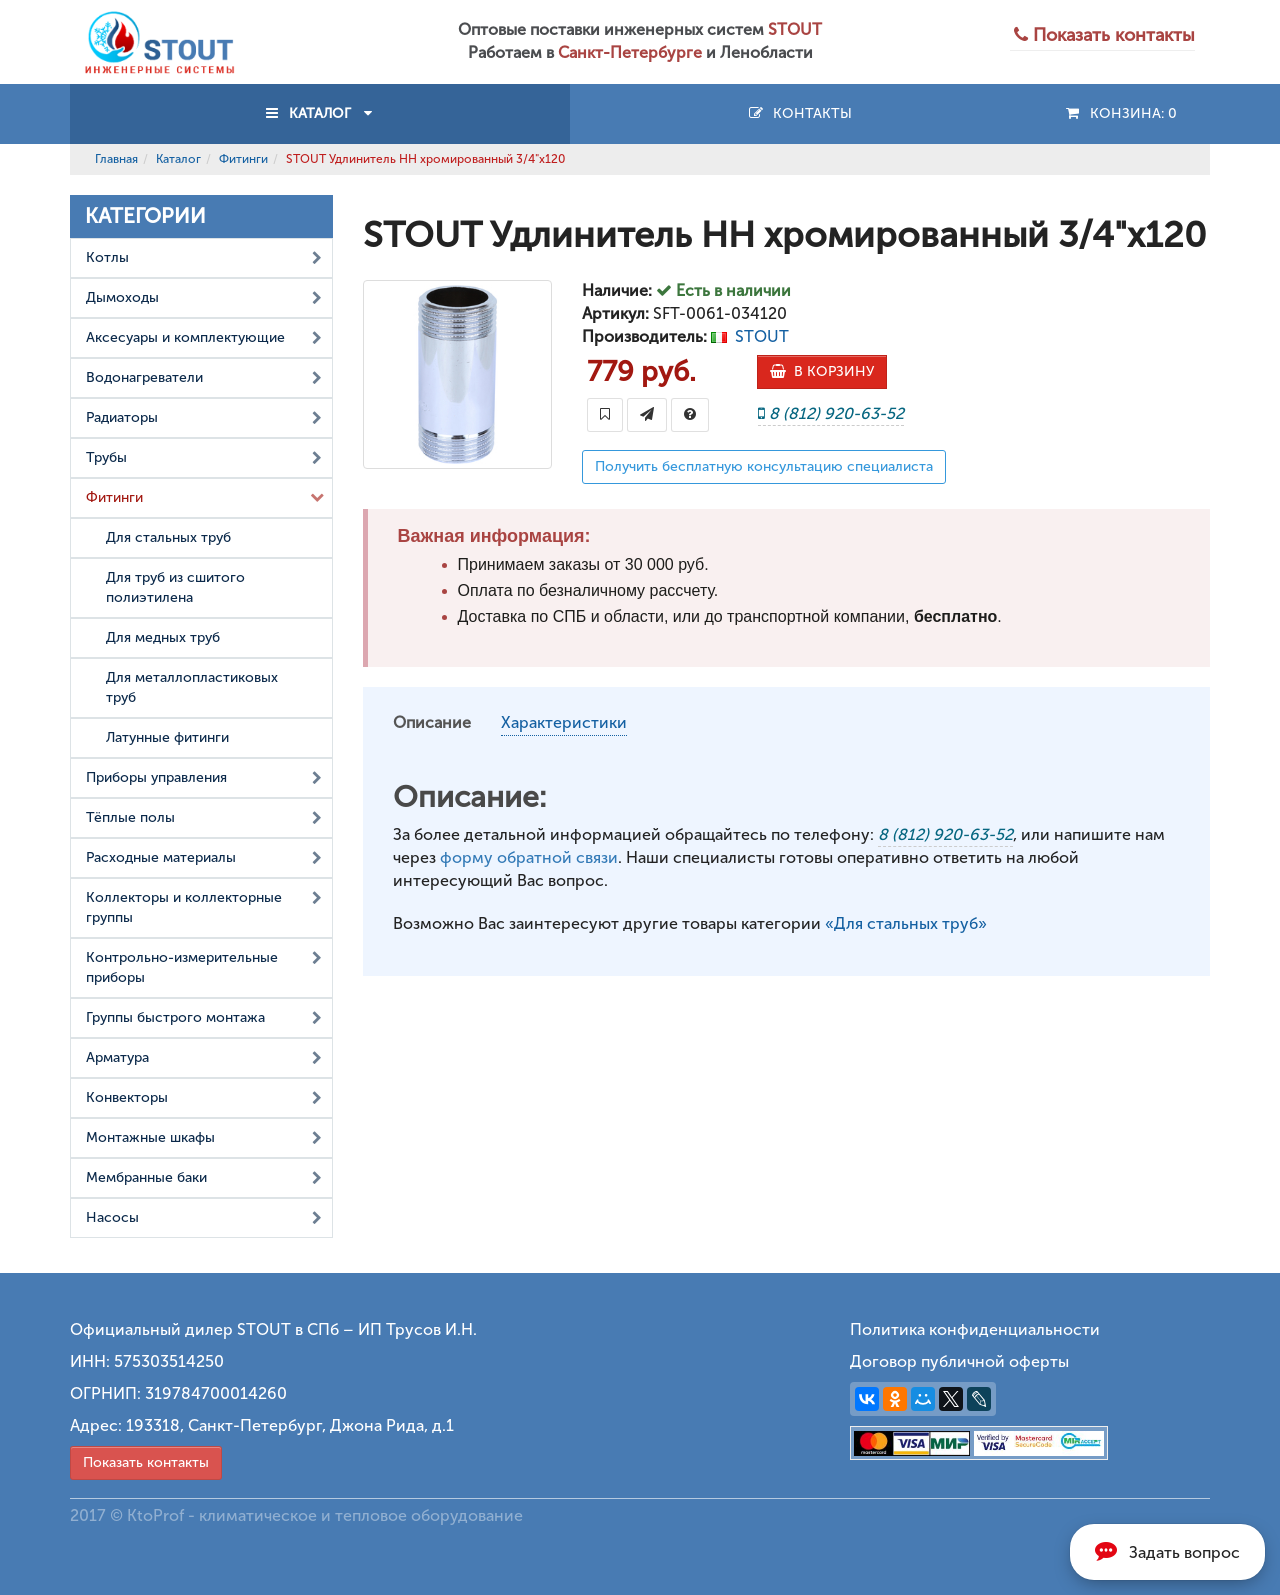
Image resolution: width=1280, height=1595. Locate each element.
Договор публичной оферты (959, 1361)
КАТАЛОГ (320, 113)
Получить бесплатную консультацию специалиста (764, 466)
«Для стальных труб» (906, 923)
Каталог (178, 159)
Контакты (799, 113)
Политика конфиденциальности (975, 1329)
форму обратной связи (529, 857)
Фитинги (243, 159)
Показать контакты (146, 1462)
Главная (116, 159)
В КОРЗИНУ (822, 371)
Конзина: (1120, 113)
